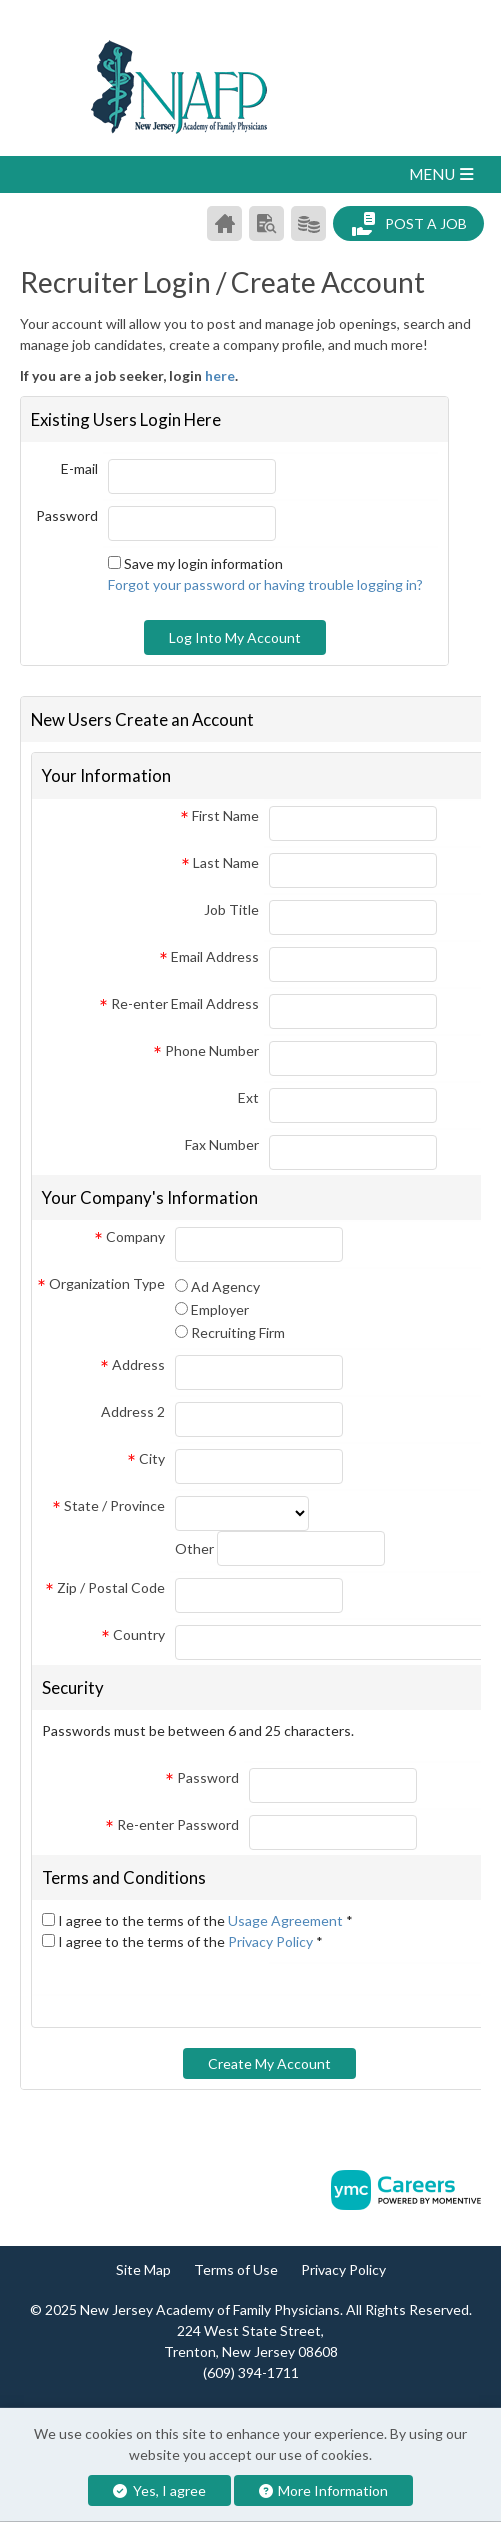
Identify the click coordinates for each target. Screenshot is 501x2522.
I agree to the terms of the (205, 1920)
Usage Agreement (287, 1920)
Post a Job (409, 224)
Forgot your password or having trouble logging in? (265, 584)
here (220, 375)
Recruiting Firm (238, 1332)
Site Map (143, 2269)
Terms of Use (236, 2269)
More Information (324, 2490)
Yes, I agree (159, 2490)
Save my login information (203, 563)
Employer (220, 1309)
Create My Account (269, 2063)
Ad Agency (225, 1286)
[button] (250, 174)
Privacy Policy (272, 1941)
